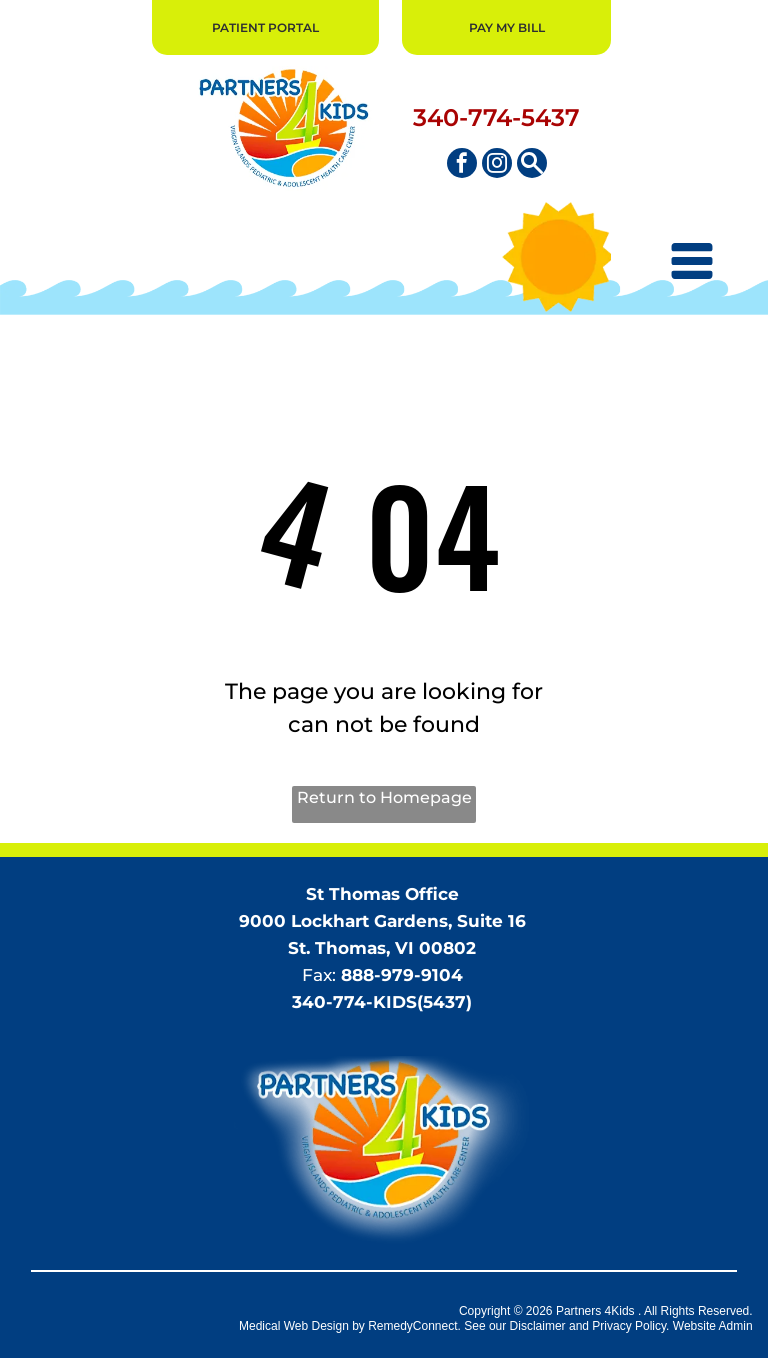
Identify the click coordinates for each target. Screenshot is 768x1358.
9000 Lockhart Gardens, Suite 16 (382, 921)
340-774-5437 (496, 117)
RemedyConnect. (414, 1326)
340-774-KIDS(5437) (382, 1002)
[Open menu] (692, 261)
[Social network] (532, 165)
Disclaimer (538, 1326)
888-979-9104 (402, 975)
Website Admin (713, 1326)
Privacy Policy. (630, 1326)
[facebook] (462, 165)
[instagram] (497, 165)
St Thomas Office (382, 894)
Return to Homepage (384, 797)
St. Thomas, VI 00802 (382, 948)
